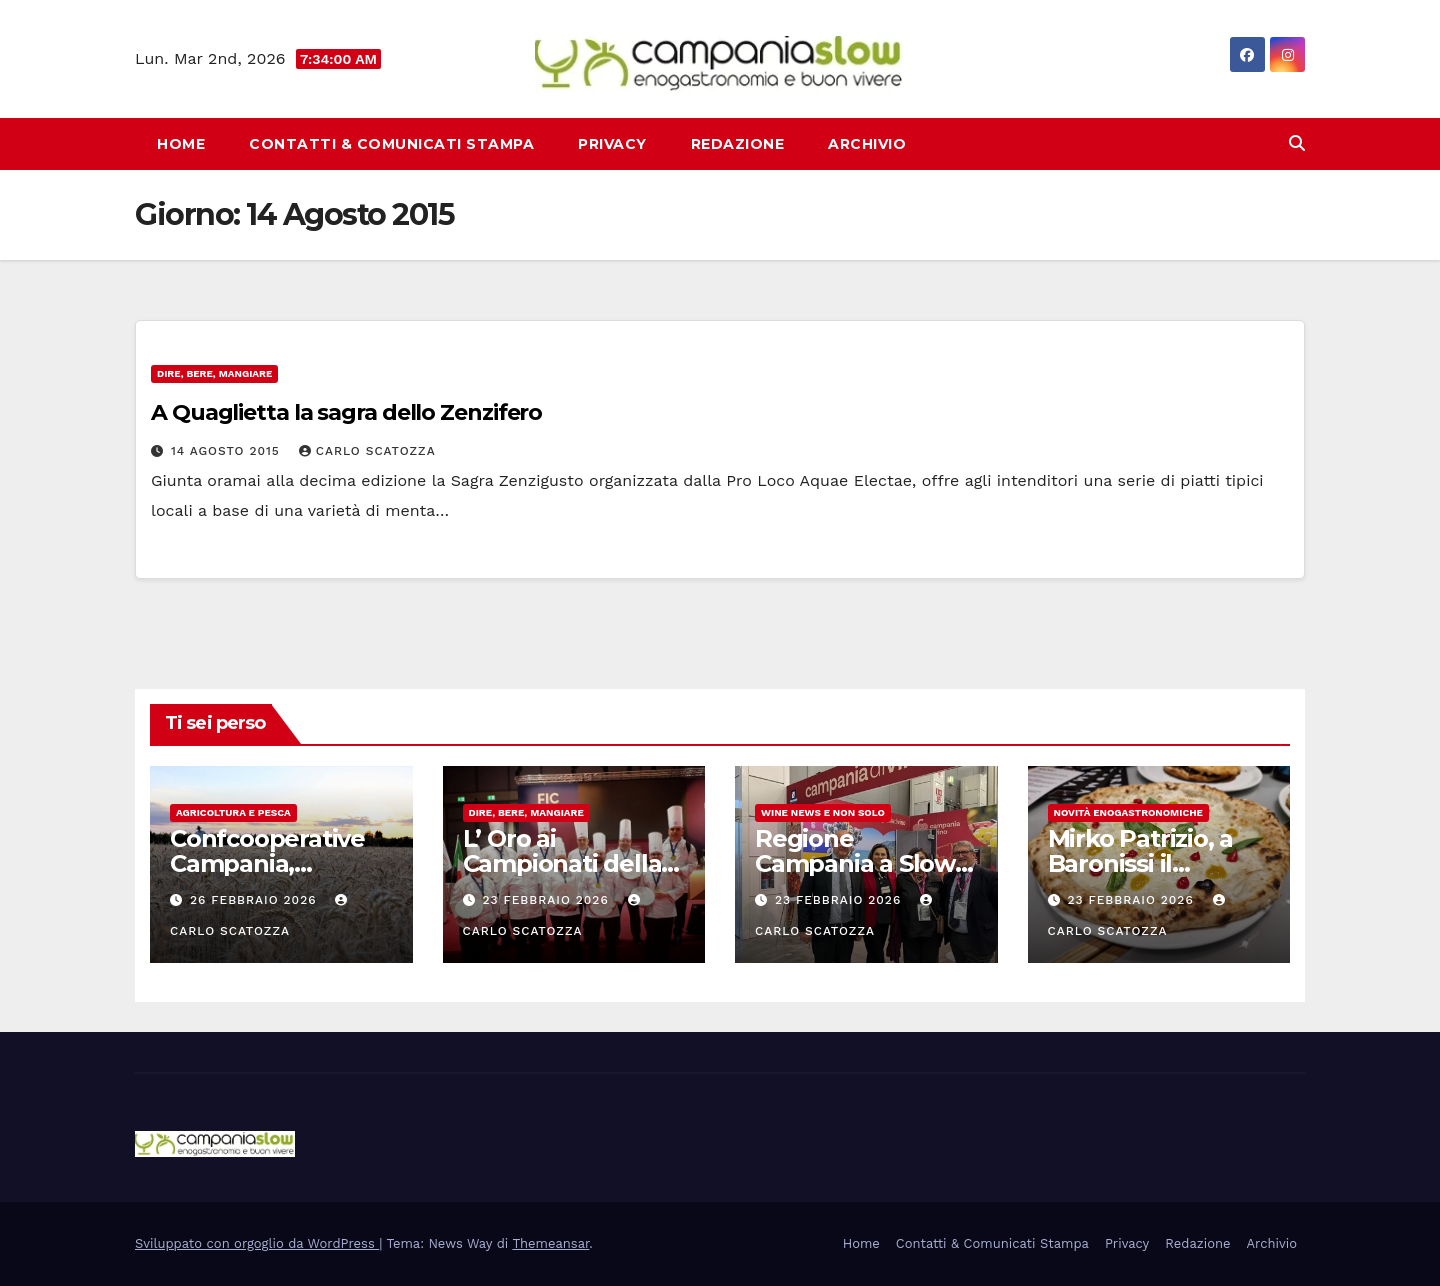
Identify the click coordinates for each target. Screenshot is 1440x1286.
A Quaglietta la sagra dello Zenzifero (346, 412)
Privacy (612, 144)
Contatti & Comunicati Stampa (391, 144)
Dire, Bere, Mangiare (214, 373)
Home (181, 144)
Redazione (738, 144)
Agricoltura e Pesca (233, 812)
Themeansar (550, 1243)
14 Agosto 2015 (228, 451)
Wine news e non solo (823, 812)
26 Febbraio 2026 (256, 900)
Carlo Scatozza (367, 451)
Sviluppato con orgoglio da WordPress (257, 1243)
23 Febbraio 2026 (547, 900)
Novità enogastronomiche (1128, 812)
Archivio (867, 144)
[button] (1297, 143)
